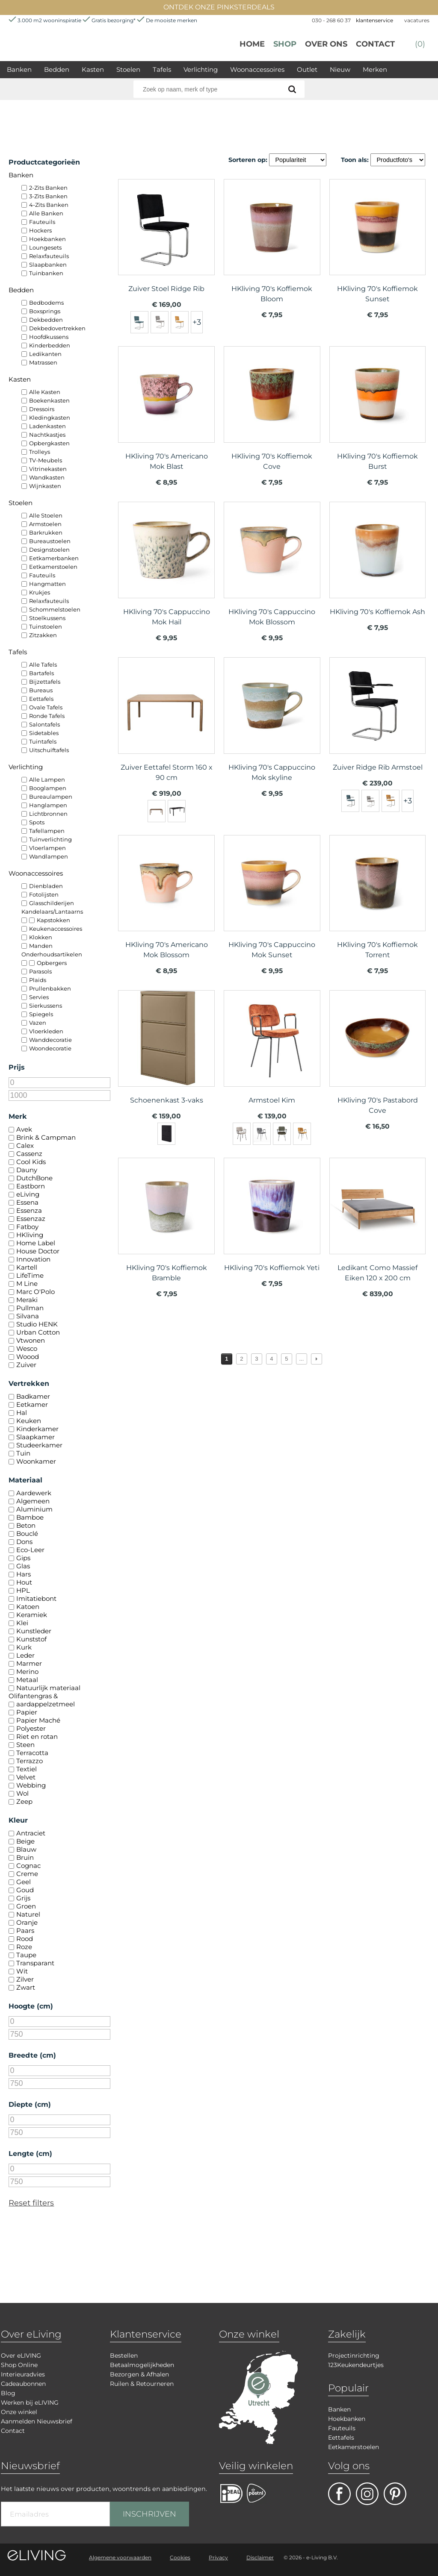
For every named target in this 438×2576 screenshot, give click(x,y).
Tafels (162, 69)
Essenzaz (30, 1218)
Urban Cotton (38, 1332)
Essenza (29, 1210)
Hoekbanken (47, 238)
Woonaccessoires (257, 69)
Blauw (26, 1849)
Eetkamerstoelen (53, 566)
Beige (25, 1841)
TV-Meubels (45, 460)
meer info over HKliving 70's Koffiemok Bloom (272, 243)
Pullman (30, 1308)
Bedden (56, 69)
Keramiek (31, 1615)
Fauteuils (42, 221)
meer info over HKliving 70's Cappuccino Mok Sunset (272, 899)
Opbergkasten (49, 443)
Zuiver (26, 1365)
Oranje (27, 1922)
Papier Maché (38, 1720)
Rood (24, 1939)
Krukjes (39, 592)
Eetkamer (32, 1404)
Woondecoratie (50, 1048)
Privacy (218, 2557)
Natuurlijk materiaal (48, 1688)
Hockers (40, 230)
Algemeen (33, 1501)
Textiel (26, 1769)
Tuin (23, 1453)
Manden (41, 945)
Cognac (28, 1865)
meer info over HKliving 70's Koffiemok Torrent (377, 899)
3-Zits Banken (48, 196)
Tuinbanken (46, 273)
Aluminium (34, 1509)
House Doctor (37, 1251)
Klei (22, 1623)
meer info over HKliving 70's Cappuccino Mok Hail (166, 566)
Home (252, 44)
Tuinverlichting (50, 839)
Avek (24, 1129)
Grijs (23, 1898)
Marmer (29, 1663)
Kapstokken (53, 920)
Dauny (26, 1170)
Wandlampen (48, 856)
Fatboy (27, 1227)
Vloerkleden (46, 1031)
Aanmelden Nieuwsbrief (36, 2421)
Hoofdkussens (48, 336)
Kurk (24, 1647)
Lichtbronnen (48, 813)
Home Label (35, 1243)
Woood (27, 1357)
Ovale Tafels (45, 707)
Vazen (37, 1022)
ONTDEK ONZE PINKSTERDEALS (219, 7)
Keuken (28, 1421)
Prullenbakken (50, 988)
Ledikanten (45, 353)
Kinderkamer (37, 1429)
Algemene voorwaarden (120, 2557)
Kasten (93, 69)
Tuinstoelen (45, 626)
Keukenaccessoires (55, 928)
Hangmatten (47, 583)
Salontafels (44, 724)
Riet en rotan (37, 1736)
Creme (27, 1874)
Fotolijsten (44, 894)
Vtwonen (30, 1340)
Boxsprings (44, 311)
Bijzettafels (44, 681)
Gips (23, 1558)
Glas (23, 1566)
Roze (24, 1947)
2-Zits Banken (48, 187)
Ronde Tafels (47, 715)
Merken (375, 69)
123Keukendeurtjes (356, 2365)
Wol (22, 1793)
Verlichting (200, 69)
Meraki (27, 1300)
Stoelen (128, 69)
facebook (339, 2493)
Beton (26, 1525)
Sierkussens (45, 1005)
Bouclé (27, 1533)
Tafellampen (47, 830)
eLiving (27, 1194)
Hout (24, 1582)
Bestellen (124, 2355)
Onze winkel (19, 2412)
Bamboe (30, 1517)
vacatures (416, 20)
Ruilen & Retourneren (142, 2384)
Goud (25, 1890)
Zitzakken (43, 635)
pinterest (395, 2493)
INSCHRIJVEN (149, 2514)
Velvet (26, 1777)
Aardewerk (33, 1493)
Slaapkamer (35, 1437)
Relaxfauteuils (49, 256)
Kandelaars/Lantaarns (52, 911)
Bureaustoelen (50, 541)
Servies (39, 997)
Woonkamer (36, 1461)
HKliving (29, 1235)
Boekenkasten (49, 400)
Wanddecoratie (50, 1039)
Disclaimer (260, 2557)
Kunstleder (33, 1631)
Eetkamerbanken (54, 558)
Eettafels (41, 698)
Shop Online (19, 2365)
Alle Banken (46, 213)
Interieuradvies (23, 2374)
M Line (27, 1283)
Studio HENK (37, 1324)
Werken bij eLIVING (30, 2402)
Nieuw (340, 69)
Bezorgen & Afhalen (139, 2374)
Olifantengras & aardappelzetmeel (42, 1700)
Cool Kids (31, 1162)
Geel (23, 1882)
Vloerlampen (47, 847)
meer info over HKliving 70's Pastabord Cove (377, 1054)
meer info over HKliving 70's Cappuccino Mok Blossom (272, 566)
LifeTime (30, 1275)
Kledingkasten (49, 417)
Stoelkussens (47, 618)
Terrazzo (29, 1761)
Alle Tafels (43, 664)
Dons (24, 1542)
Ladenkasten (47, 426)
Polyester (31, 1728)
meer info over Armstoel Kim (272, 1054)
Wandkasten (47, 477)
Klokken (40, 937)
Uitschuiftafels (49, 750)
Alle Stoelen (45, 515)
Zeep (24, 1801)
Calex (25, 1145)
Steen (25, 1745)
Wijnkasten (45, 485)
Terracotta (32, 1753)
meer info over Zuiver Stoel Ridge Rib (166, 243)
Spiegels (41, 1014)
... (301, 1359)
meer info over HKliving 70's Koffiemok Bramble (166, 1222)
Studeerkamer (39, 1445)
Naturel (28, 1914)
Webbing (31, 1785)
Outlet (307, 69)
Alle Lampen (47, 779)
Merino (27, 1671)
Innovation (33, 1259)
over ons (326, 44)
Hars (23, 1574)
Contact (375, 44)
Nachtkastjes (47, 434)
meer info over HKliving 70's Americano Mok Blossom (166, 899)
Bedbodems (46, 302)
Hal (21, 1413)
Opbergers (52, 962)
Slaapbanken (48, 264)
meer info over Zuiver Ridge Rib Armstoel (377, 722)
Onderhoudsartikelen (51, 954)
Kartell (26, 1267)
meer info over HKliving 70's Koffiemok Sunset (377, 243)
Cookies (180, 2557)
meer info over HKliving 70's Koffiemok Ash (377, 566)
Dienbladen (46, 885)
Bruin (25, 1857)
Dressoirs (41, 409)
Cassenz (29, 1154)
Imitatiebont (36, 1598)
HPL (23, 1590)
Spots (36, 822)
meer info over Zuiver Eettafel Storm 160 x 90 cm (166, 722)
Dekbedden (46, 319)
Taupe (26, 1955)
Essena (27, 1202)
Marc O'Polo (35, 1292)
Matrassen (43, 362)
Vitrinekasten (48, 468)
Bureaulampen (50, 796)
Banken (19, 69)
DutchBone (34, 1178)
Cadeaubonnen (23, 2384)
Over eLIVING (21, 2355)
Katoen (27, 1607)
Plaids (37, 979)
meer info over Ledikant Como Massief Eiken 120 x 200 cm (377, 1222)
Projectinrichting (353, 2355)
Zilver (25, 1979)
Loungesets (45, 247)
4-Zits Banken (48, 204)
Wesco (26, 1348)
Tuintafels (42, 741)
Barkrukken (45, 532)
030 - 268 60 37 (331, 20)
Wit (22, 1971)
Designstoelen (49, 549)
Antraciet (30, 1833)
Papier (26, 1712)
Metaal (27, 1680)
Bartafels (41, 673)
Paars (25, 1930)
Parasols (40, 971)
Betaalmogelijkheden (142, 2365)
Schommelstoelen (54, 609)
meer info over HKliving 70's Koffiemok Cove (272, 410)
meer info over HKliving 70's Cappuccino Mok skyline (272, 722)
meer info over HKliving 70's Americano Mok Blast (166, 410)
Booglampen (47, 788)
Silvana (27, 1316)
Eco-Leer (30, 1550)
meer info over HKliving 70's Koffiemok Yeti (272, 1222)
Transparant (35, 1963)
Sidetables (44, 732)
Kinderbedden (49, 345)
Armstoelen (45, 523)
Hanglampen (48, 805)
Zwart (25, 1987)
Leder (25, 1655)
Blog (8, 2393)
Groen (26, 1906)
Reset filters (31, 2203)
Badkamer (33, 1396)
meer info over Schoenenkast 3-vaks (166, 1054)
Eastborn (30, 1186)
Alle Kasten (44, 391)
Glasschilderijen (51, 903)
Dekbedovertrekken (57, 328)
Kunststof (31, 1639)
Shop (284, 44)
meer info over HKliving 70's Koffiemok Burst (377, 410)
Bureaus (41, 690)
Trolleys (39, 451)
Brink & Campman (46, 1137)
